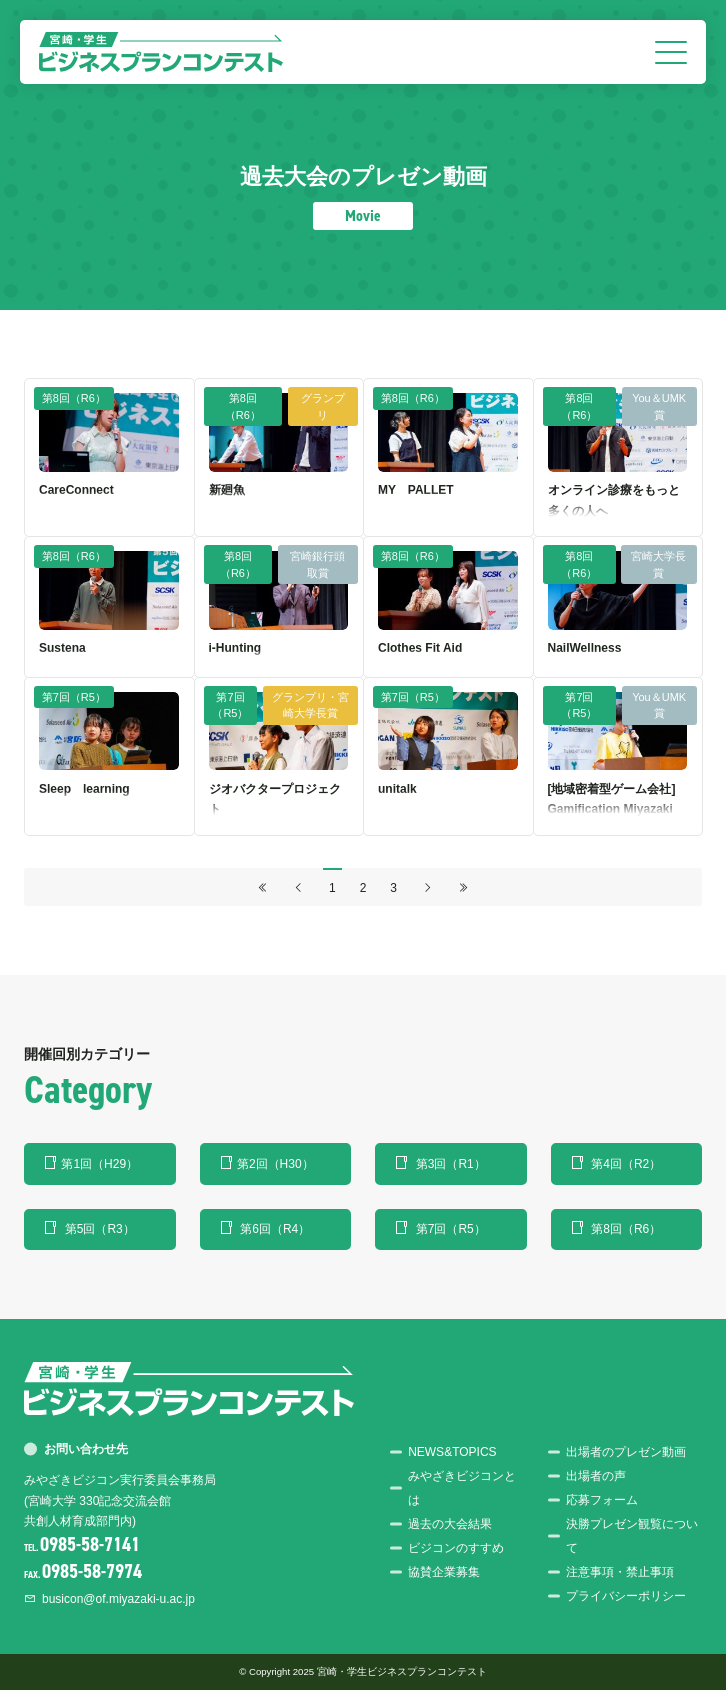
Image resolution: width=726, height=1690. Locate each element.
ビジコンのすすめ (456, 1548)
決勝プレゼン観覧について (632, 1536)
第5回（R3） (100, 1229)
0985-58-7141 (90, 1544)
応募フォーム (602, 1500)
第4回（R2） (626, 1164)
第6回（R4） (275, 1229)
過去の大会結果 (450, 1524)
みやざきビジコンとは (462, 1488)
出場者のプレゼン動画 (626, 1452)
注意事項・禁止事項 (620, 1572)
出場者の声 (596, 1476)
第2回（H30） (275, 1164)
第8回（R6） (626, 1229)
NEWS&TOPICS (452, 1452)
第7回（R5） (451, 1229)
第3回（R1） (451, 1164)
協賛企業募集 (444, 1572)
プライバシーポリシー (626, 1596)
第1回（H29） (99, 1164)
